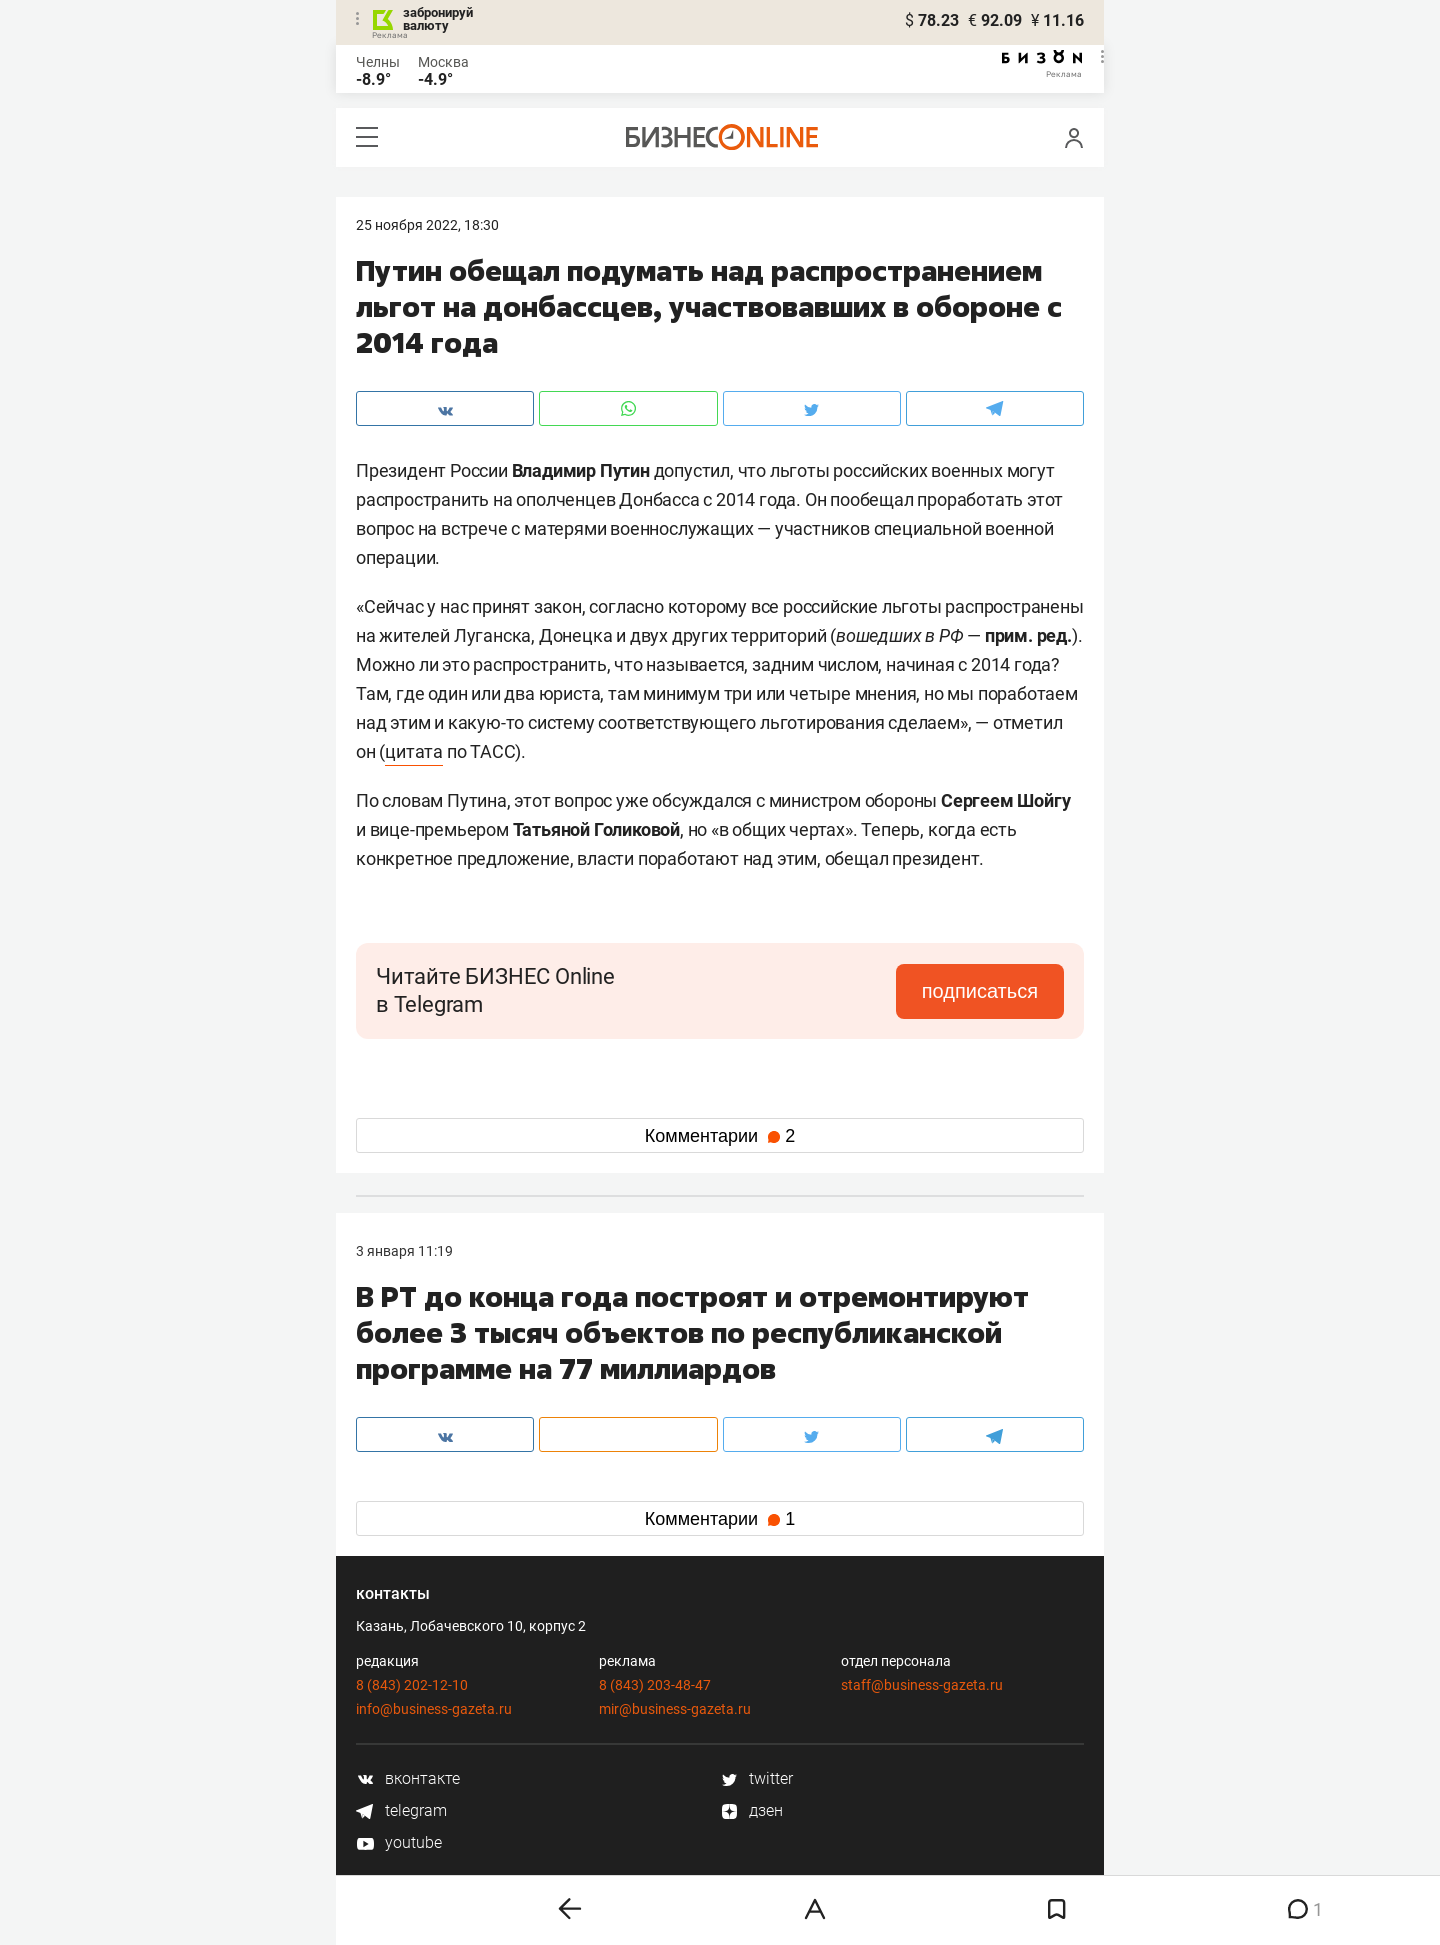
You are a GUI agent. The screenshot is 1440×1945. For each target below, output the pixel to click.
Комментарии (720, 1136)
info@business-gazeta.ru (434, 1709)
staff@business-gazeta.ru (922, 1685)
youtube (399, 1842)
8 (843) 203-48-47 (655, 1685)
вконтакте (408, 1778)
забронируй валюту (438, 19)
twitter (756, 1778)
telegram (401, 1810)
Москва (443, 62)
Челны (378, 62)
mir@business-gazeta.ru (675, 1709)
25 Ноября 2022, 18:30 (427, 225)
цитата (414, 751)
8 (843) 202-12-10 (412, 1685)
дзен (751, 1810)
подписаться (980, 991)
